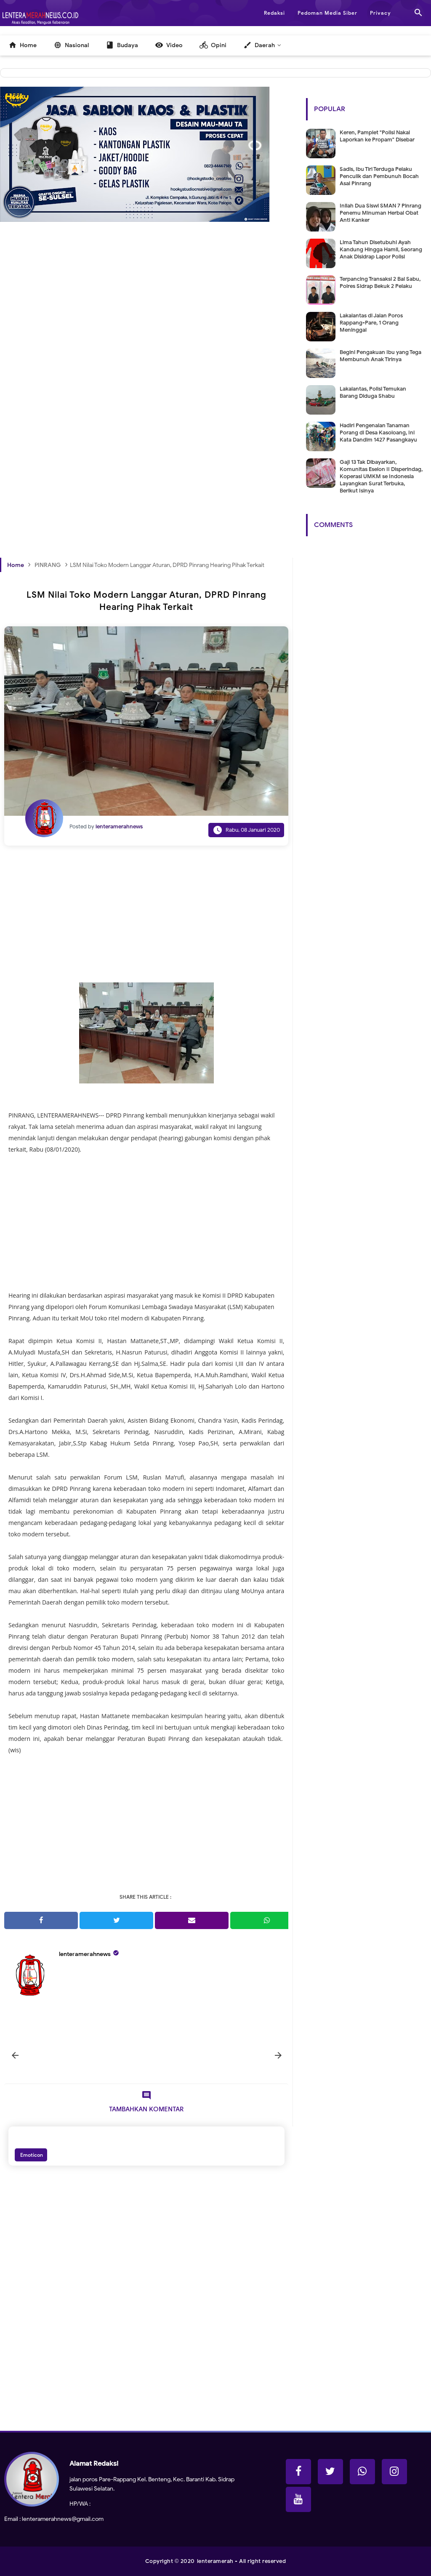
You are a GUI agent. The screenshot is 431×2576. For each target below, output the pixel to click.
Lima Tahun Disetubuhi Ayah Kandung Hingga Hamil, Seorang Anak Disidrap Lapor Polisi (381, 249)
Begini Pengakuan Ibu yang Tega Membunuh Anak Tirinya (380, 356)
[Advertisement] (146, 331)
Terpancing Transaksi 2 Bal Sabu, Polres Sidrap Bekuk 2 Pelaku (380, 282)
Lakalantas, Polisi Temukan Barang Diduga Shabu (373, 392)
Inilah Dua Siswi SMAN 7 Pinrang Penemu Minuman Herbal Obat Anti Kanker (380, 213)
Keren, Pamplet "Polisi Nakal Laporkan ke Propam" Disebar (377, 136)
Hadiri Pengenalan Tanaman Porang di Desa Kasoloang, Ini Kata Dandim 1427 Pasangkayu (378, 432)
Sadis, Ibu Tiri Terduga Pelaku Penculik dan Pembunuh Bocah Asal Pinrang (379, 176)
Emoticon (31, 2155)
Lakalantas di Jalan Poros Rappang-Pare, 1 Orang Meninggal (371, 322)
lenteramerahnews (85, 1954)
